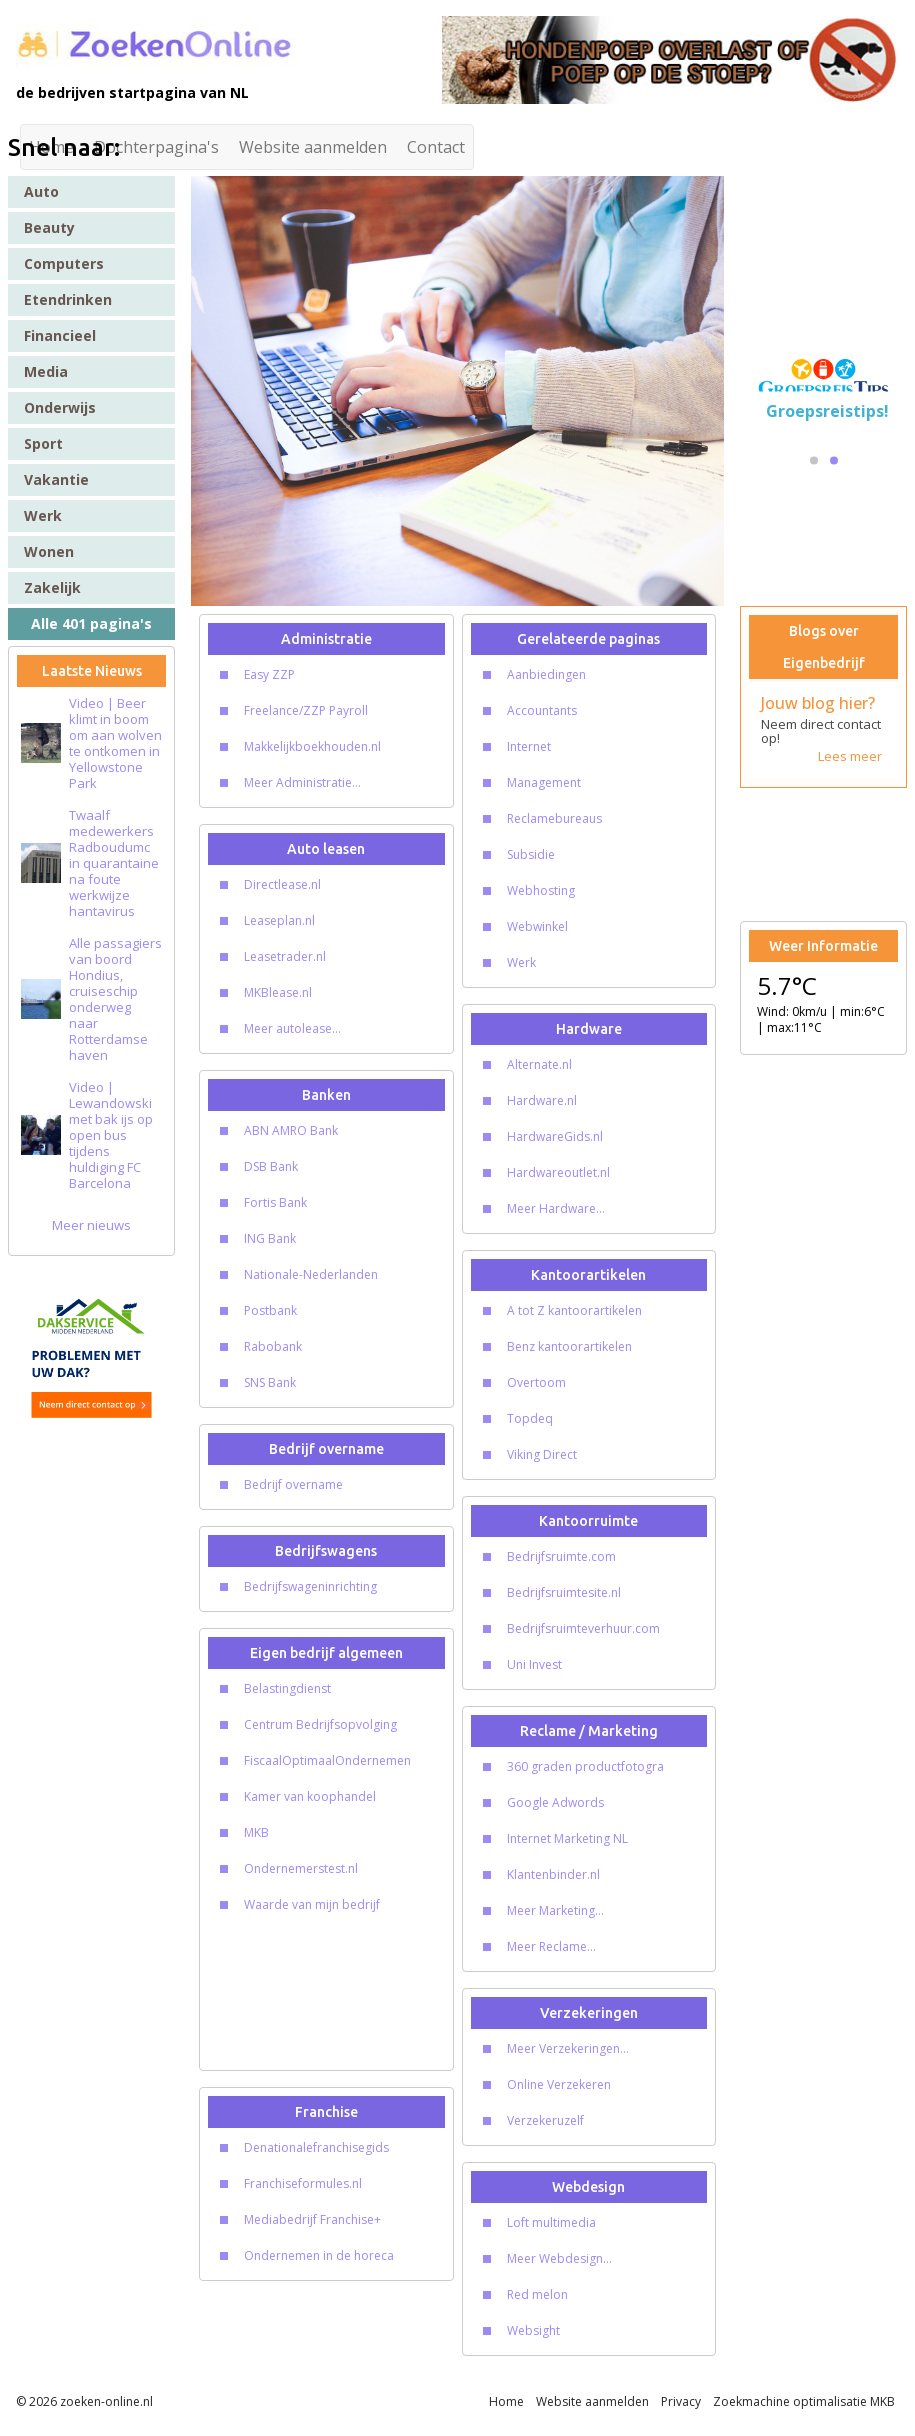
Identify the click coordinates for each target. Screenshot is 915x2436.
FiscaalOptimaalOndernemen (327, 1760)
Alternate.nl (539, 1064)
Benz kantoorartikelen (569, 1346)
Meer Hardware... (556, 1208)
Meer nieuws (91, 1225)
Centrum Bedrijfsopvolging (320, 1724)
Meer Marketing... (555, 1910)
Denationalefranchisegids (316, 2147)
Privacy (681, 2401)
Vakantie (56, 479)
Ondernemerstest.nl (301, 1868)
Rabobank (273, 1346)
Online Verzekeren (559, 2084)
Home (506, 2401)
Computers (64, 263)
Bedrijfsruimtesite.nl (564, 1592)
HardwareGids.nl (555, 1136)
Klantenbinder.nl (553, 1874)
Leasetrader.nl (285, 956)
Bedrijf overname (293, 1484)
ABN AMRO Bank (291, 1130)
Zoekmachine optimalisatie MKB (804, 2401)
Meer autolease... (292, 1028)
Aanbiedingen (546, 674)
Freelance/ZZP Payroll (306, 710)
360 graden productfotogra (585, 1766)
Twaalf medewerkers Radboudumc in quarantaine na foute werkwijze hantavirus (114, 863)
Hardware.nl (542, 1100)
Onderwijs (60, 407)
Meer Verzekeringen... (568, 2048)
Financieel (60, 335)
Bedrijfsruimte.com (561, 1556)
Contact (436, 147)
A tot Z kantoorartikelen (574, 1310)
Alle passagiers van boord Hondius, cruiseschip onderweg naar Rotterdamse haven (115, 999)
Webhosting (541, 890)
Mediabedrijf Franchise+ (312, 2219)
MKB (256, 1832)
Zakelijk (52, 587)
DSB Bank (271, 1166)
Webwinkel (537, 926)
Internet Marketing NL (567, 1838)
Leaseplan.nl (279, 920)
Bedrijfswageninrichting (310, 1586)
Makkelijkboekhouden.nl (312, 746)
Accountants (542, 710)
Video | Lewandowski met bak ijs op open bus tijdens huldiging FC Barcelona (111, 1135)
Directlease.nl (282, 884)
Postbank (270, 1310)
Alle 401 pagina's (91, 623)
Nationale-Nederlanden (311, 1274)
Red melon (537, 2294)
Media (46, 371)
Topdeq (530, 1418)
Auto (41, 191)
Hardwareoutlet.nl (558, 1172)
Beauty (49, 227)
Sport (43, 443)
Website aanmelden (313, 147)
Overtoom (536, 1382)
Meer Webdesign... (559, 2258)
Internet (529, 746)
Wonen (49, 551)
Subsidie (531, 854)
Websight (533, 2330)
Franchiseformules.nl (303, 2183)
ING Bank (270, 1238)
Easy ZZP (269, 674)
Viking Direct (542, 1454)
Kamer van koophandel (310, 1796)
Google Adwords (555, 1802)
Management (544, 782)
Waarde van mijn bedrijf (312, 1904)
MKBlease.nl (278, 992)
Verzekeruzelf (545, 2120)
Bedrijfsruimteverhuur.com (583, 1628)
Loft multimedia (551, 2222)
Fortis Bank (275, 1202)
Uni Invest (534, 1664)
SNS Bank (270, 1382)
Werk (43, 515)
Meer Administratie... (302, 782)
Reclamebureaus (554, 818)
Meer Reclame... (551, 1946)
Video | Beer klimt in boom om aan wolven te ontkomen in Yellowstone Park (115, 743)
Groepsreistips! (827, 411)
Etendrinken (68, 299)
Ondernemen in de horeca (319, 2255)
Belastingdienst (287, 1688)
